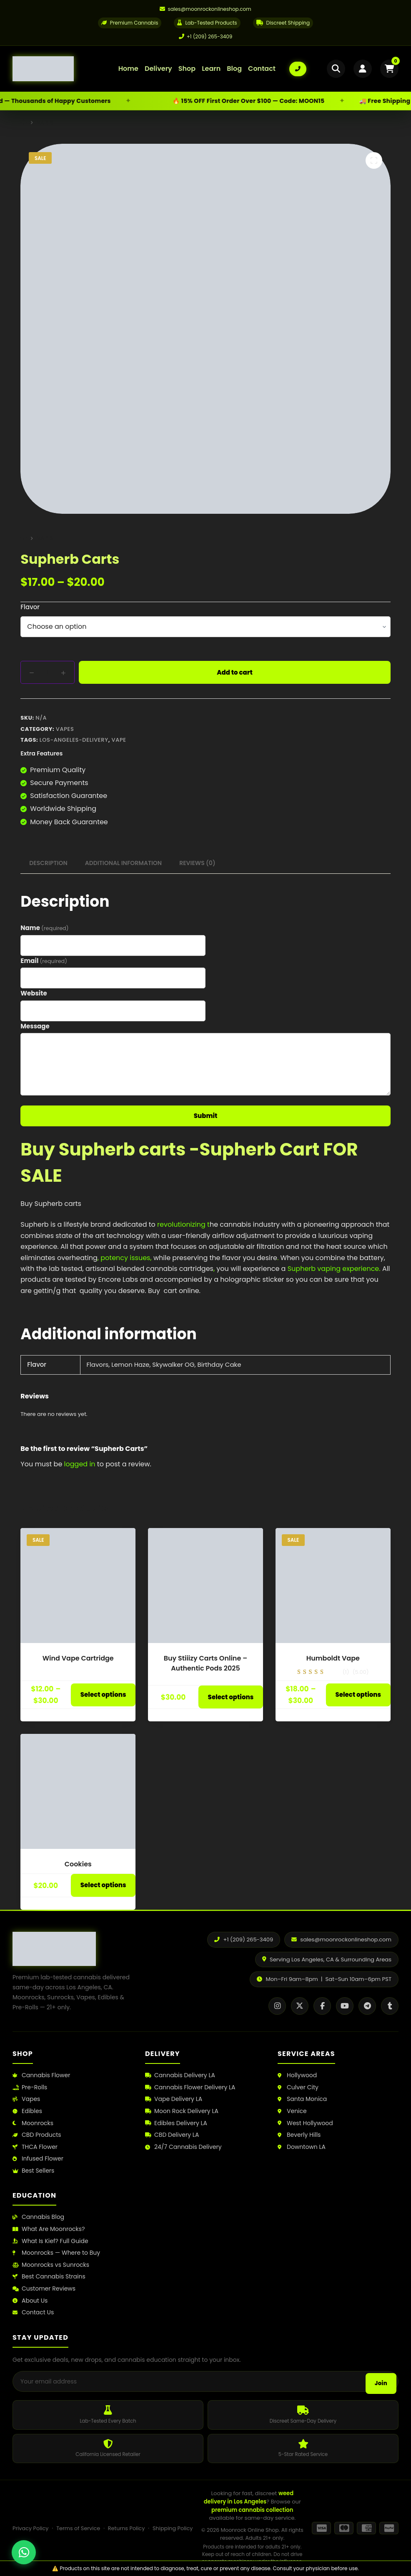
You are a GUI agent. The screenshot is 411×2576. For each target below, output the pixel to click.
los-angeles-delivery (74, 740)
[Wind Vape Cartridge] (77, 1585)
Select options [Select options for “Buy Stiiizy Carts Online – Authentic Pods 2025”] (231, 1697)
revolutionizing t (182, 1224)
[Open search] (336, 69)
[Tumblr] (389, 2006)
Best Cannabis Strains (49, 2277)
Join (381, 2383)
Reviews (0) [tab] (197, 863)
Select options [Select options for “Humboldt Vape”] (358, 1694)
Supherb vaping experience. (333, 1268)
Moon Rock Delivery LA (181, 2111)
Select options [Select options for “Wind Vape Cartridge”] (103, 1694)
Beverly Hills (299, 2135)
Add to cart (235, 672)
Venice (292, 2111)
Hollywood (297, 2075)
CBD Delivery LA (172, 2135)
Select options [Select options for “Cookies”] (103, 1885)
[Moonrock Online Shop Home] (59, 68)
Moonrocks (33, 2123)
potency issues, (125, 1258)
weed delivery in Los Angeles (248, 2497)
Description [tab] (48, 863)
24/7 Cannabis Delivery (183, 2147)
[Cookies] (77, 1791)
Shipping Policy (173, 2528)
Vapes (65, 729)
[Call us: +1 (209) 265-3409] (297, 69)
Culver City (298, 2087)
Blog (234, 68)
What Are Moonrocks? (49, 2229)
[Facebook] (322, 2006)
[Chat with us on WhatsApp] (24, 2552)
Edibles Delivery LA (176, 2123)
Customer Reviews (44, 2289)
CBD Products (37, 2135)
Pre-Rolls (30, 2087)
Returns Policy (126, 2528)
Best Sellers (33, 2171)
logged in (79, 1464)
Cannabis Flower (41, 2075)
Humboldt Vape (333, 1658)
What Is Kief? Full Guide (50, 2241)
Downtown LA (302, 2147)
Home (128, 68)
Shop (186, 68)
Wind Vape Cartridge (78, 1658)
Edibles (27, 2111)
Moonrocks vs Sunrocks (51, 2265)
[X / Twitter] (299, 2006)
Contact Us (33, 2312)
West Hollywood (305, 2123)
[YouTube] (344, 2006)
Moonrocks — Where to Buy (56, 2253)
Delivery (158, 68)
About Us (30, 2301)
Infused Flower (38, 2159)
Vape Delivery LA (173, 2099)
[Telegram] (367, 2006)
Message (34, 1026)
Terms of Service (78, 2528)
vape (119, 740)
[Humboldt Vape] (333, 1585)
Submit (206, 1115)
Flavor (30, 607)
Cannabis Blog (38, 2217)
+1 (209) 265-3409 (206, 36)
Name (44, 927)
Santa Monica (302, 2099)
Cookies (78, 1864)
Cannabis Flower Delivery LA (190, 2087)
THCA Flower (35, 2147)
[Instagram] (277, 2006)
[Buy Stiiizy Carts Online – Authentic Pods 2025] (205, 1585)
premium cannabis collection (252, 2510)
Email (43, 960)
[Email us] (205, 9)
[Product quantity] (47, 672)
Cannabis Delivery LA (180, 2075)
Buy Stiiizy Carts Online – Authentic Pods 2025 (206, 1663)
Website (33, 993)
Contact (262, 68)
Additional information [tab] (123, 863)
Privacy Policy (30, 2528)
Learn (211, 68)
